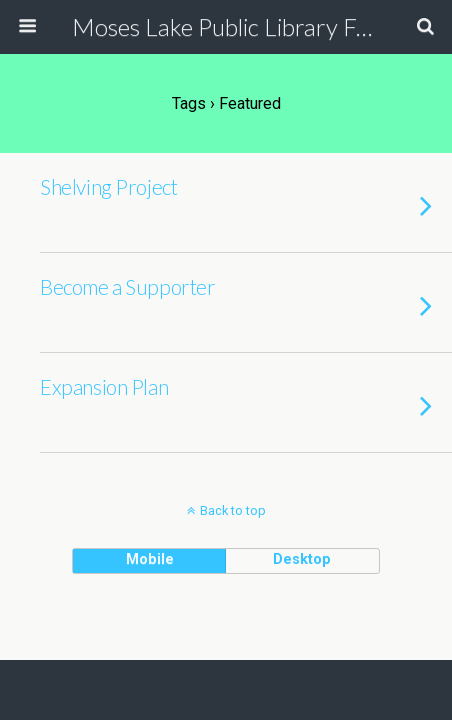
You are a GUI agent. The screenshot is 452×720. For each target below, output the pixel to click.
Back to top (233, 510)
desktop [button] (302, 559)
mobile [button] (150, 559)
